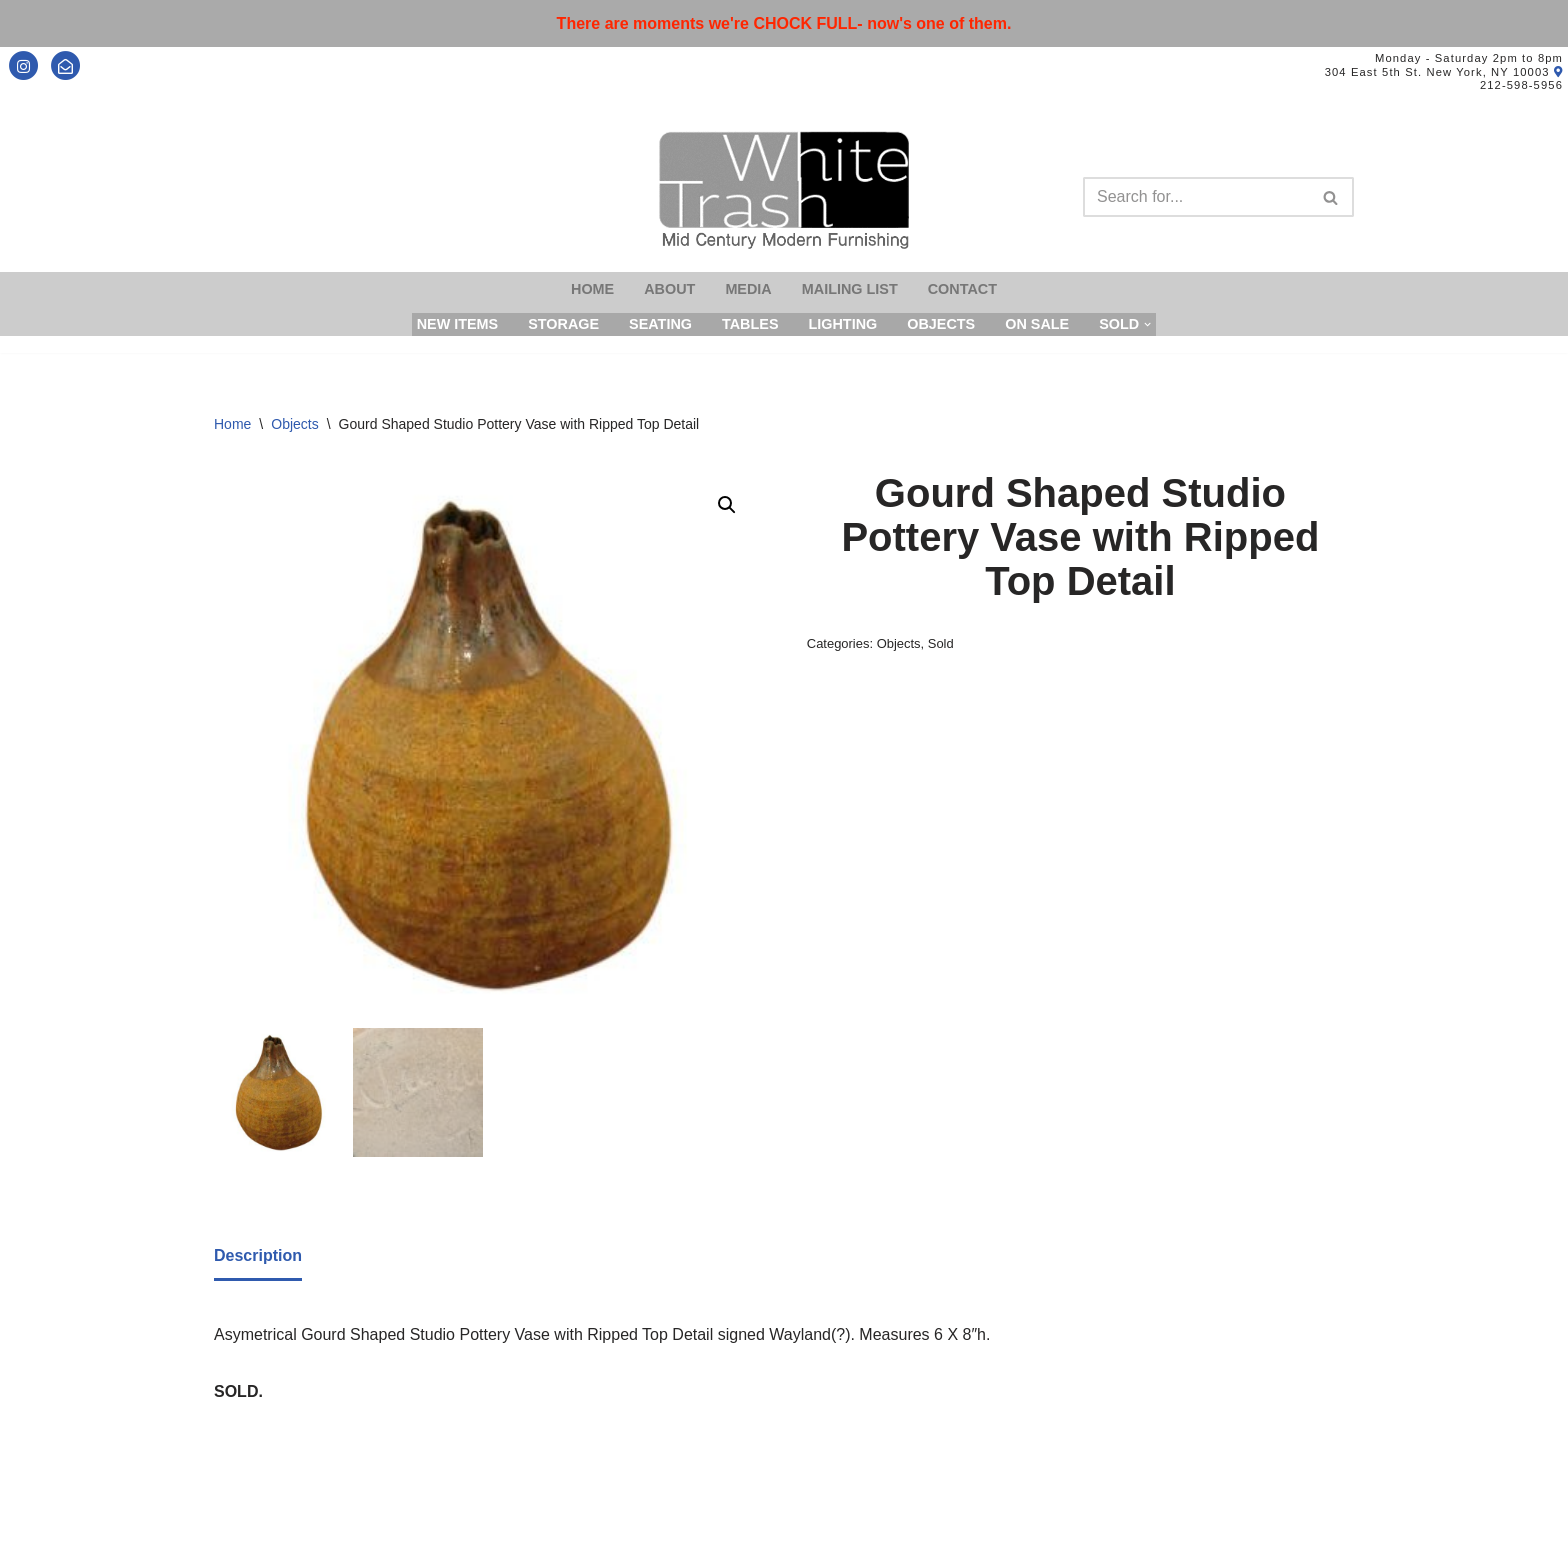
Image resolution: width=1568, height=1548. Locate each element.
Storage (563, 324)
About (669, 289)
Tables (750, 324)
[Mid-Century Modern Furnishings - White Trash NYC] (784, 190)
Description (258, 1255)
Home (592, 289)
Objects (941, 324)
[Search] (1196, 197)
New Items (458, 324)
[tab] (258, 1257)
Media (748, 289)
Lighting (842, 324)
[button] (727, 505)
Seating (660, 324)
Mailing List (850, 289)
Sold (941, 643)
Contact (962, 289)
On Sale (1037, 324)
